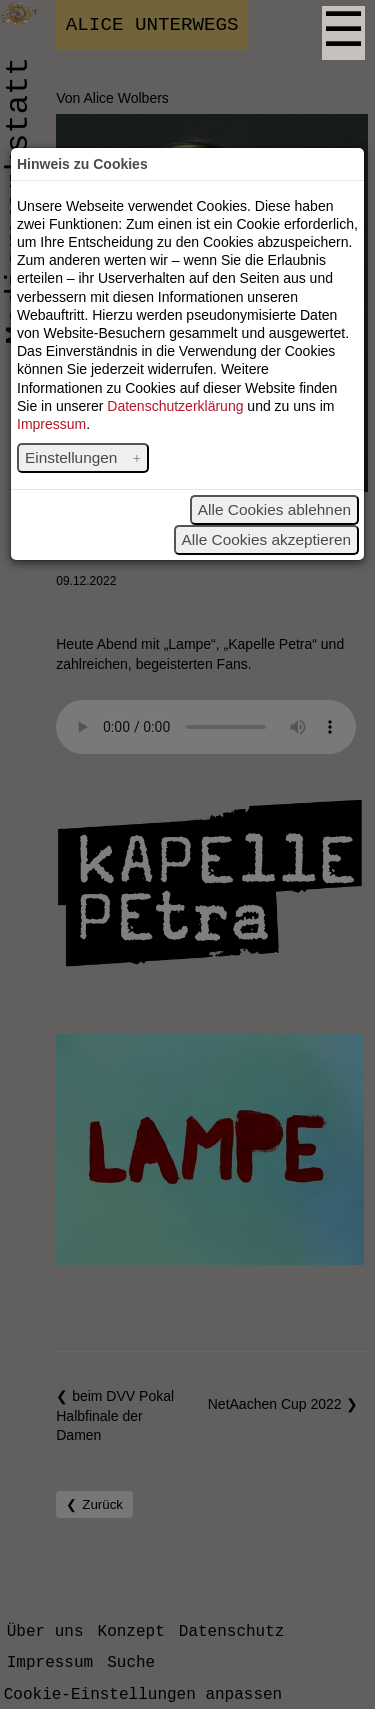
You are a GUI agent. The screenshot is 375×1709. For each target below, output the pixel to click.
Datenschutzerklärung (175, 406)
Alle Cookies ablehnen (274, 509)
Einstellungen (73, 457)
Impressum (51, 424)
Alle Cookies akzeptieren (266, 539)
